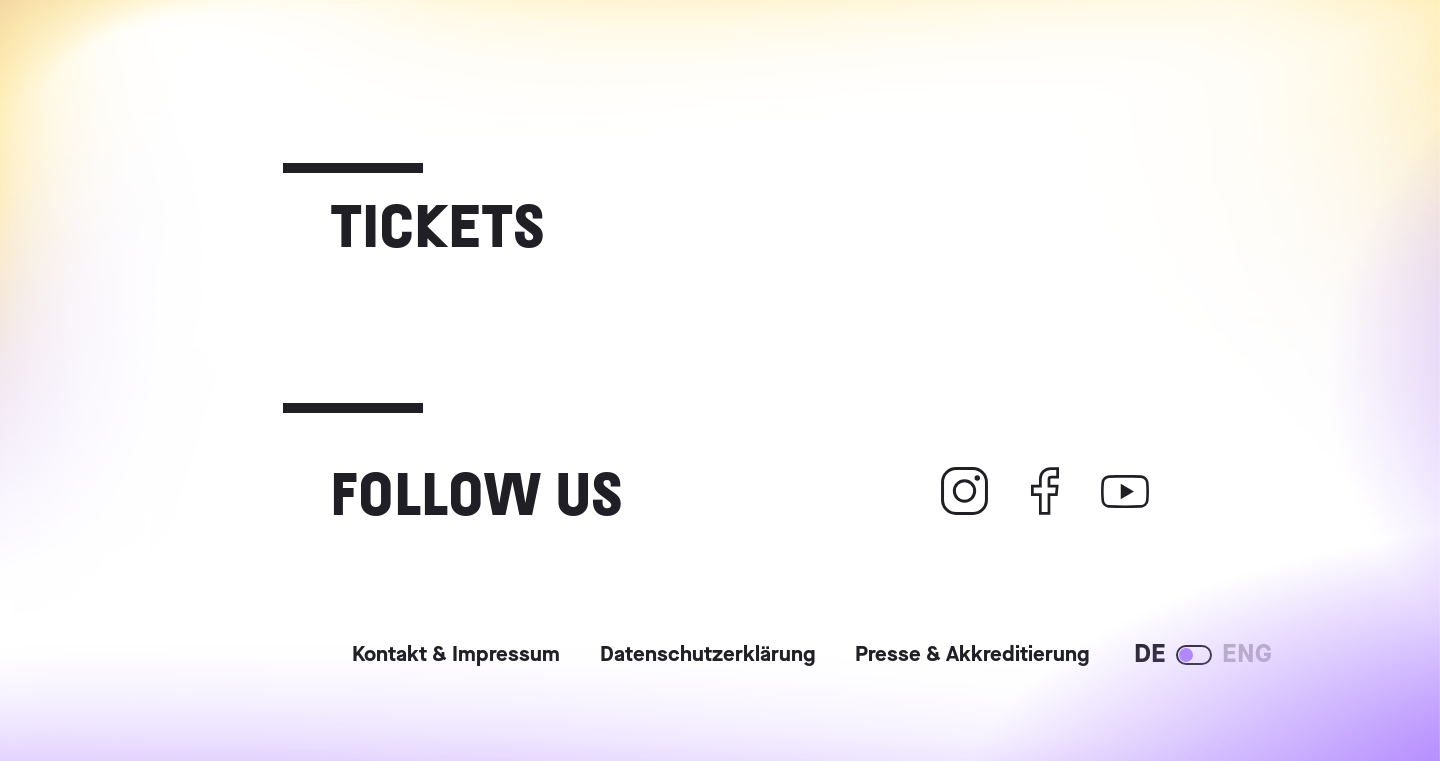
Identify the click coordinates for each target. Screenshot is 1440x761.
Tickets (437, 223)
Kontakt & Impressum (456, 656)
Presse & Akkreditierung (972, 656)
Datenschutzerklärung (707, 656)
